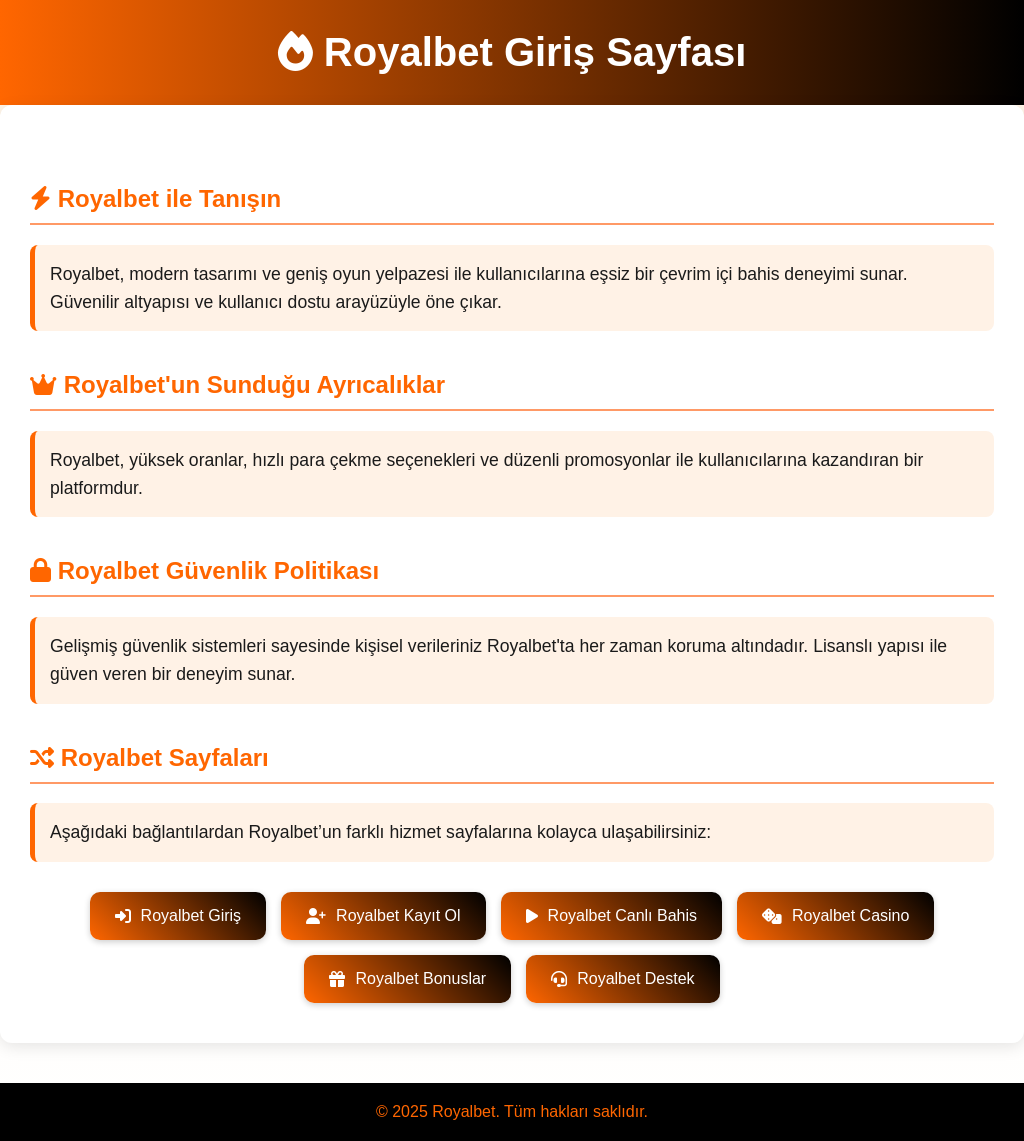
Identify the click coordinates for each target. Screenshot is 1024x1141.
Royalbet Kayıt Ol (383, 915)
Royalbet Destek (622, 978)
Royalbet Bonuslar (407, 978)
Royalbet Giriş (178, 915)
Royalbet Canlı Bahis (611, 915)
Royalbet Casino (835, 915)
